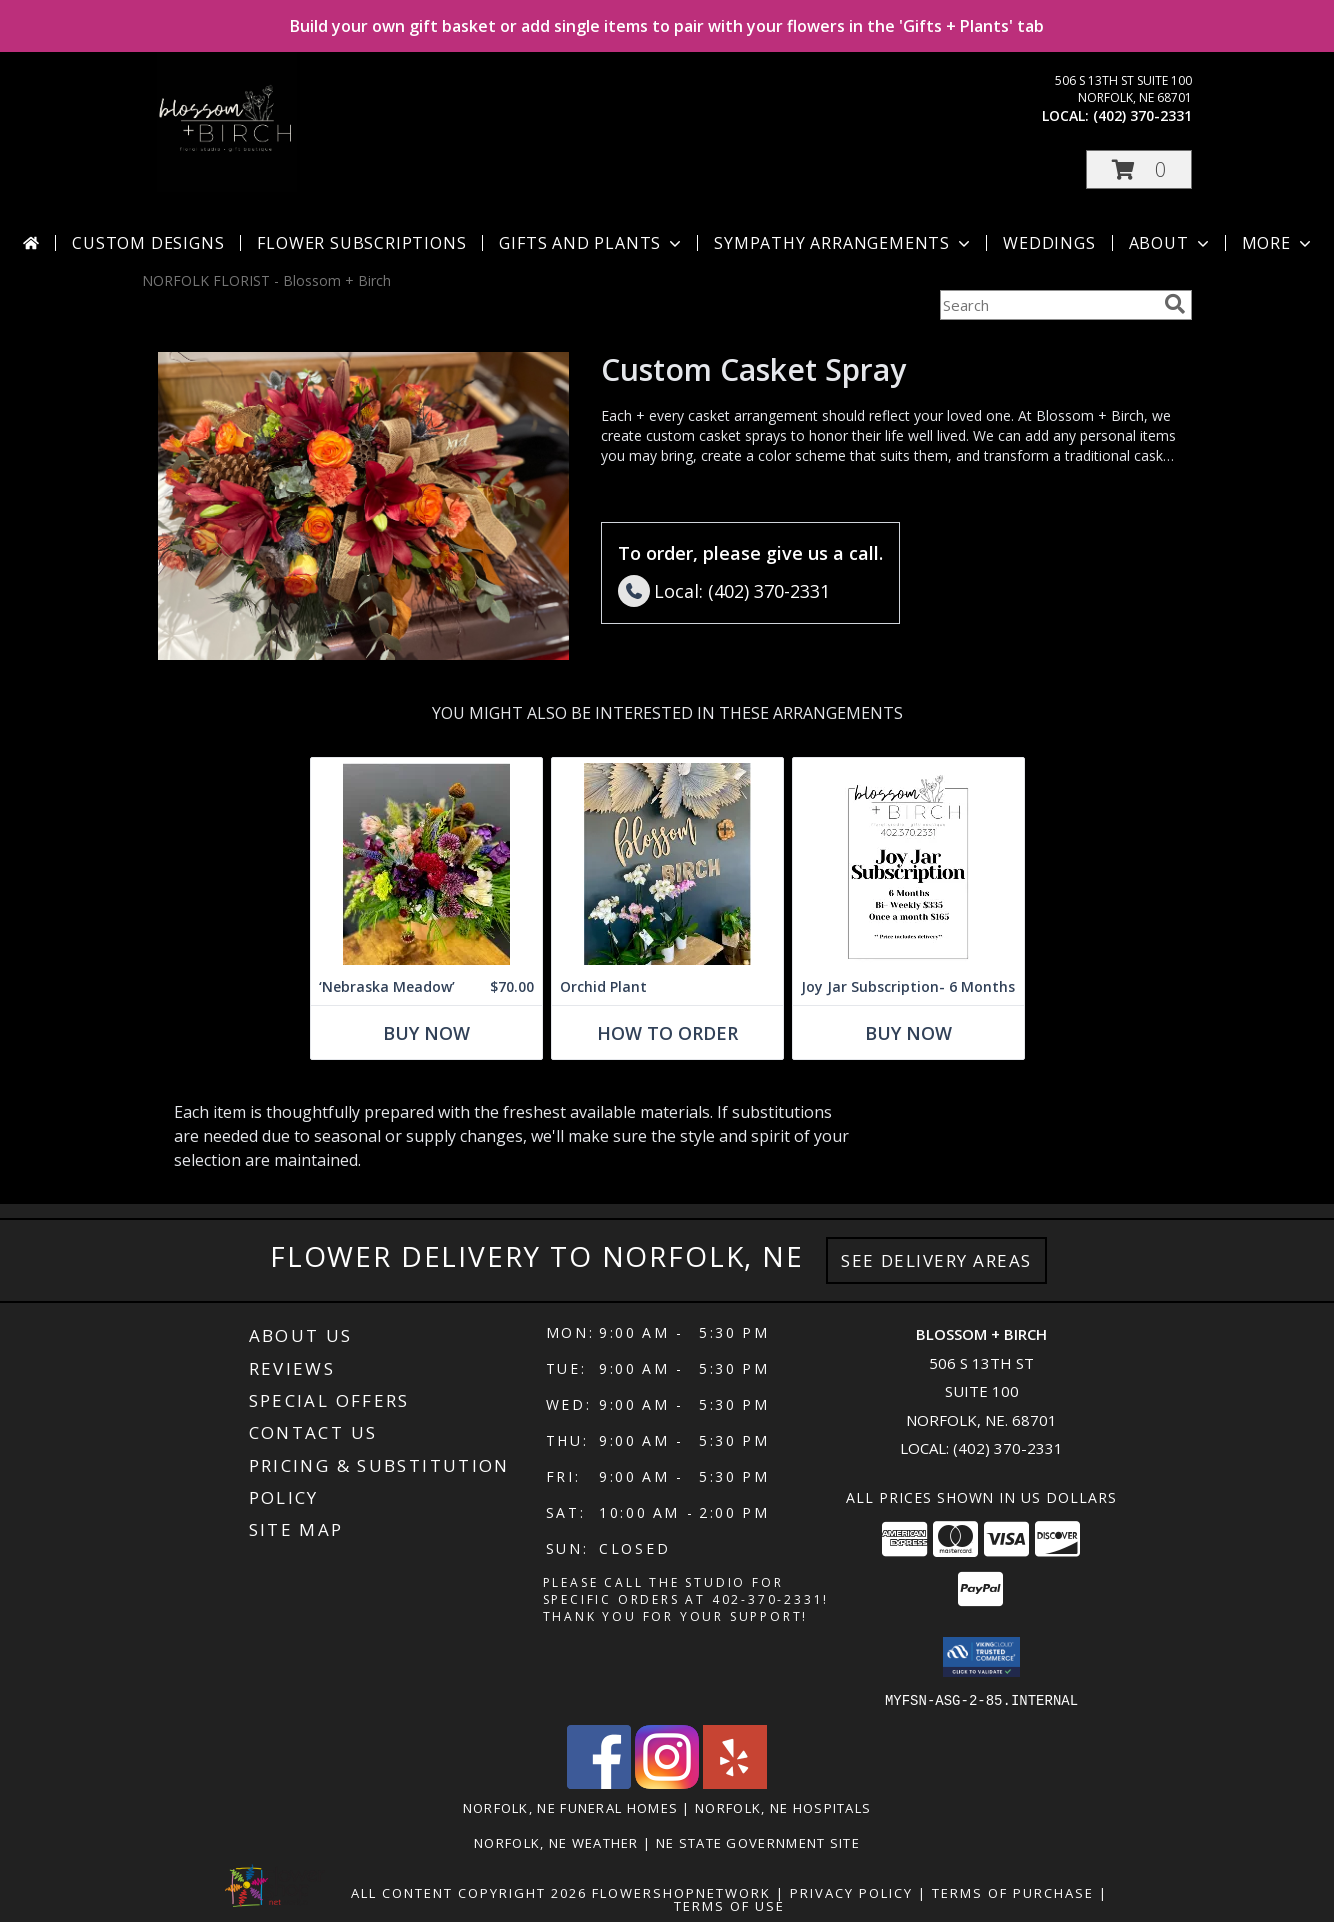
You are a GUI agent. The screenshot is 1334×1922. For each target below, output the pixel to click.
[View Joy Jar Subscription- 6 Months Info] (908, 863)
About (1171, 243)
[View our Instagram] (667, 1782)
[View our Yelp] (735, 1782)
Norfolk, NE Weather (556, 1842)
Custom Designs (148, 243)
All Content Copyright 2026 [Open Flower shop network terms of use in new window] (469, 1892)
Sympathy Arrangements (844, 243)
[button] (1139, 169)
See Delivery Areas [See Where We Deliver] (936, 1260)
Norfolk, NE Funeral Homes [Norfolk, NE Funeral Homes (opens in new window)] (571, 1807)
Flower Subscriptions (361, 243)
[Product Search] (1048, 305)
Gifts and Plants (592, 243)
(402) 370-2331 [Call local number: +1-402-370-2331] (1142, 115)
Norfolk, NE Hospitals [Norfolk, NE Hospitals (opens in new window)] (783, 1807)
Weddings (1049, 243)
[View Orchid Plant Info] (667, 863)
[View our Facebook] (599, 1782)
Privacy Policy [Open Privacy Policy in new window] (851, 1892)
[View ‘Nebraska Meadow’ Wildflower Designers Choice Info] (426, 863)
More (1278, 243)
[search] (1175, 304)
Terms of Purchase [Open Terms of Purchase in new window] (1013, 1892)
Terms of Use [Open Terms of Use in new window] (729, 1905)
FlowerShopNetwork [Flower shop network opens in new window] (681, 1892)
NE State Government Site (758, 1842)
